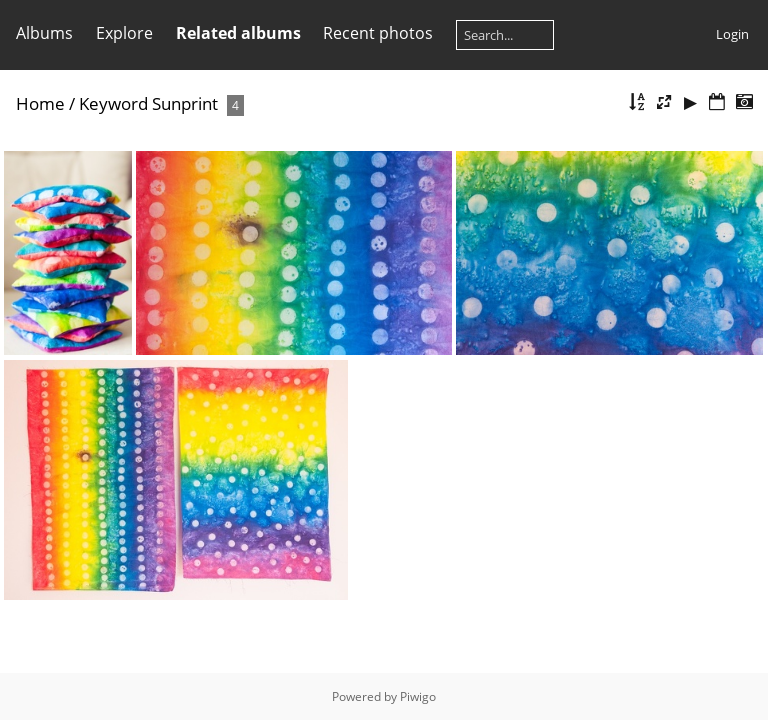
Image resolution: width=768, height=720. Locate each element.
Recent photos (378, 33)
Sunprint (185, 103)
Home (40, 103)
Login (732, 34)
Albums (44, 33)
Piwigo (418, 696)
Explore (124, 33)
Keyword (113, 103)
